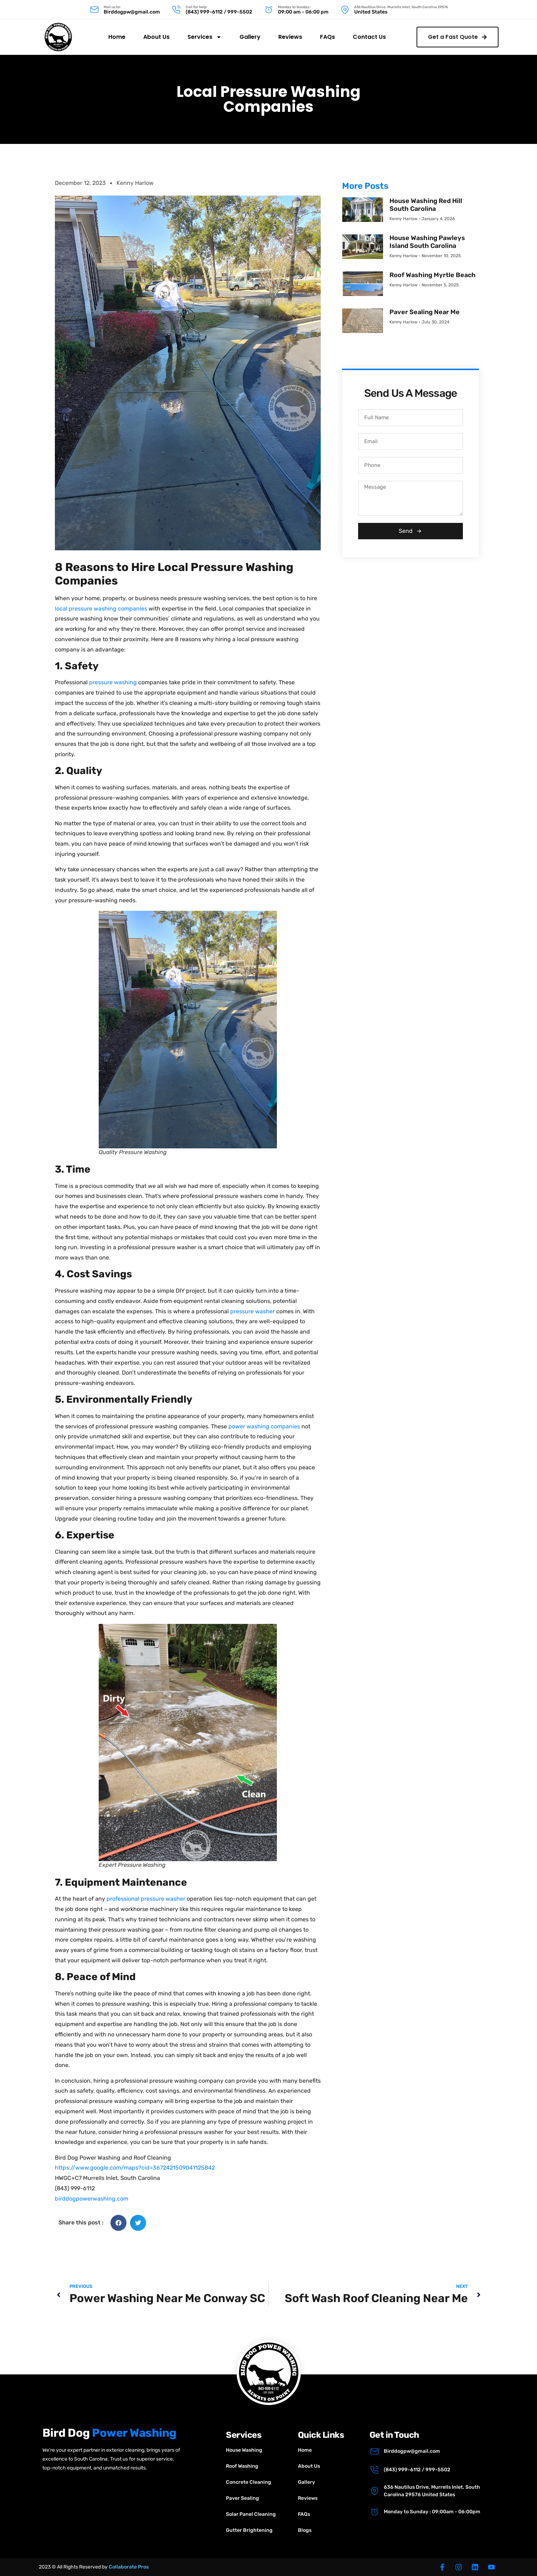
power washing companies (264, 1426)
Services (204, 34)
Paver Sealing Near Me (424, 312)
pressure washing (113, 682)
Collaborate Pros (129, 2567)
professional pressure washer (146, 1898)
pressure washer (252, 1311)
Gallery (249, 34)
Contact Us (369, 34)
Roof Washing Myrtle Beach (432, 275)
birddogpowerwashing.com (91, 2198)
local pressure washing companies (101, 608)
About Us (156, 34)
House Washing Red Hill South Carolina (425, 205)
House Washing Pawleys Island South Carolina (427, 242)
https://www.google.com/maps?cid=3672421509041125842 (135, 2167)
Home (116, 34)
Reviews (290, 34)
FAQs (327, 34)
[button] (118, 2223)
